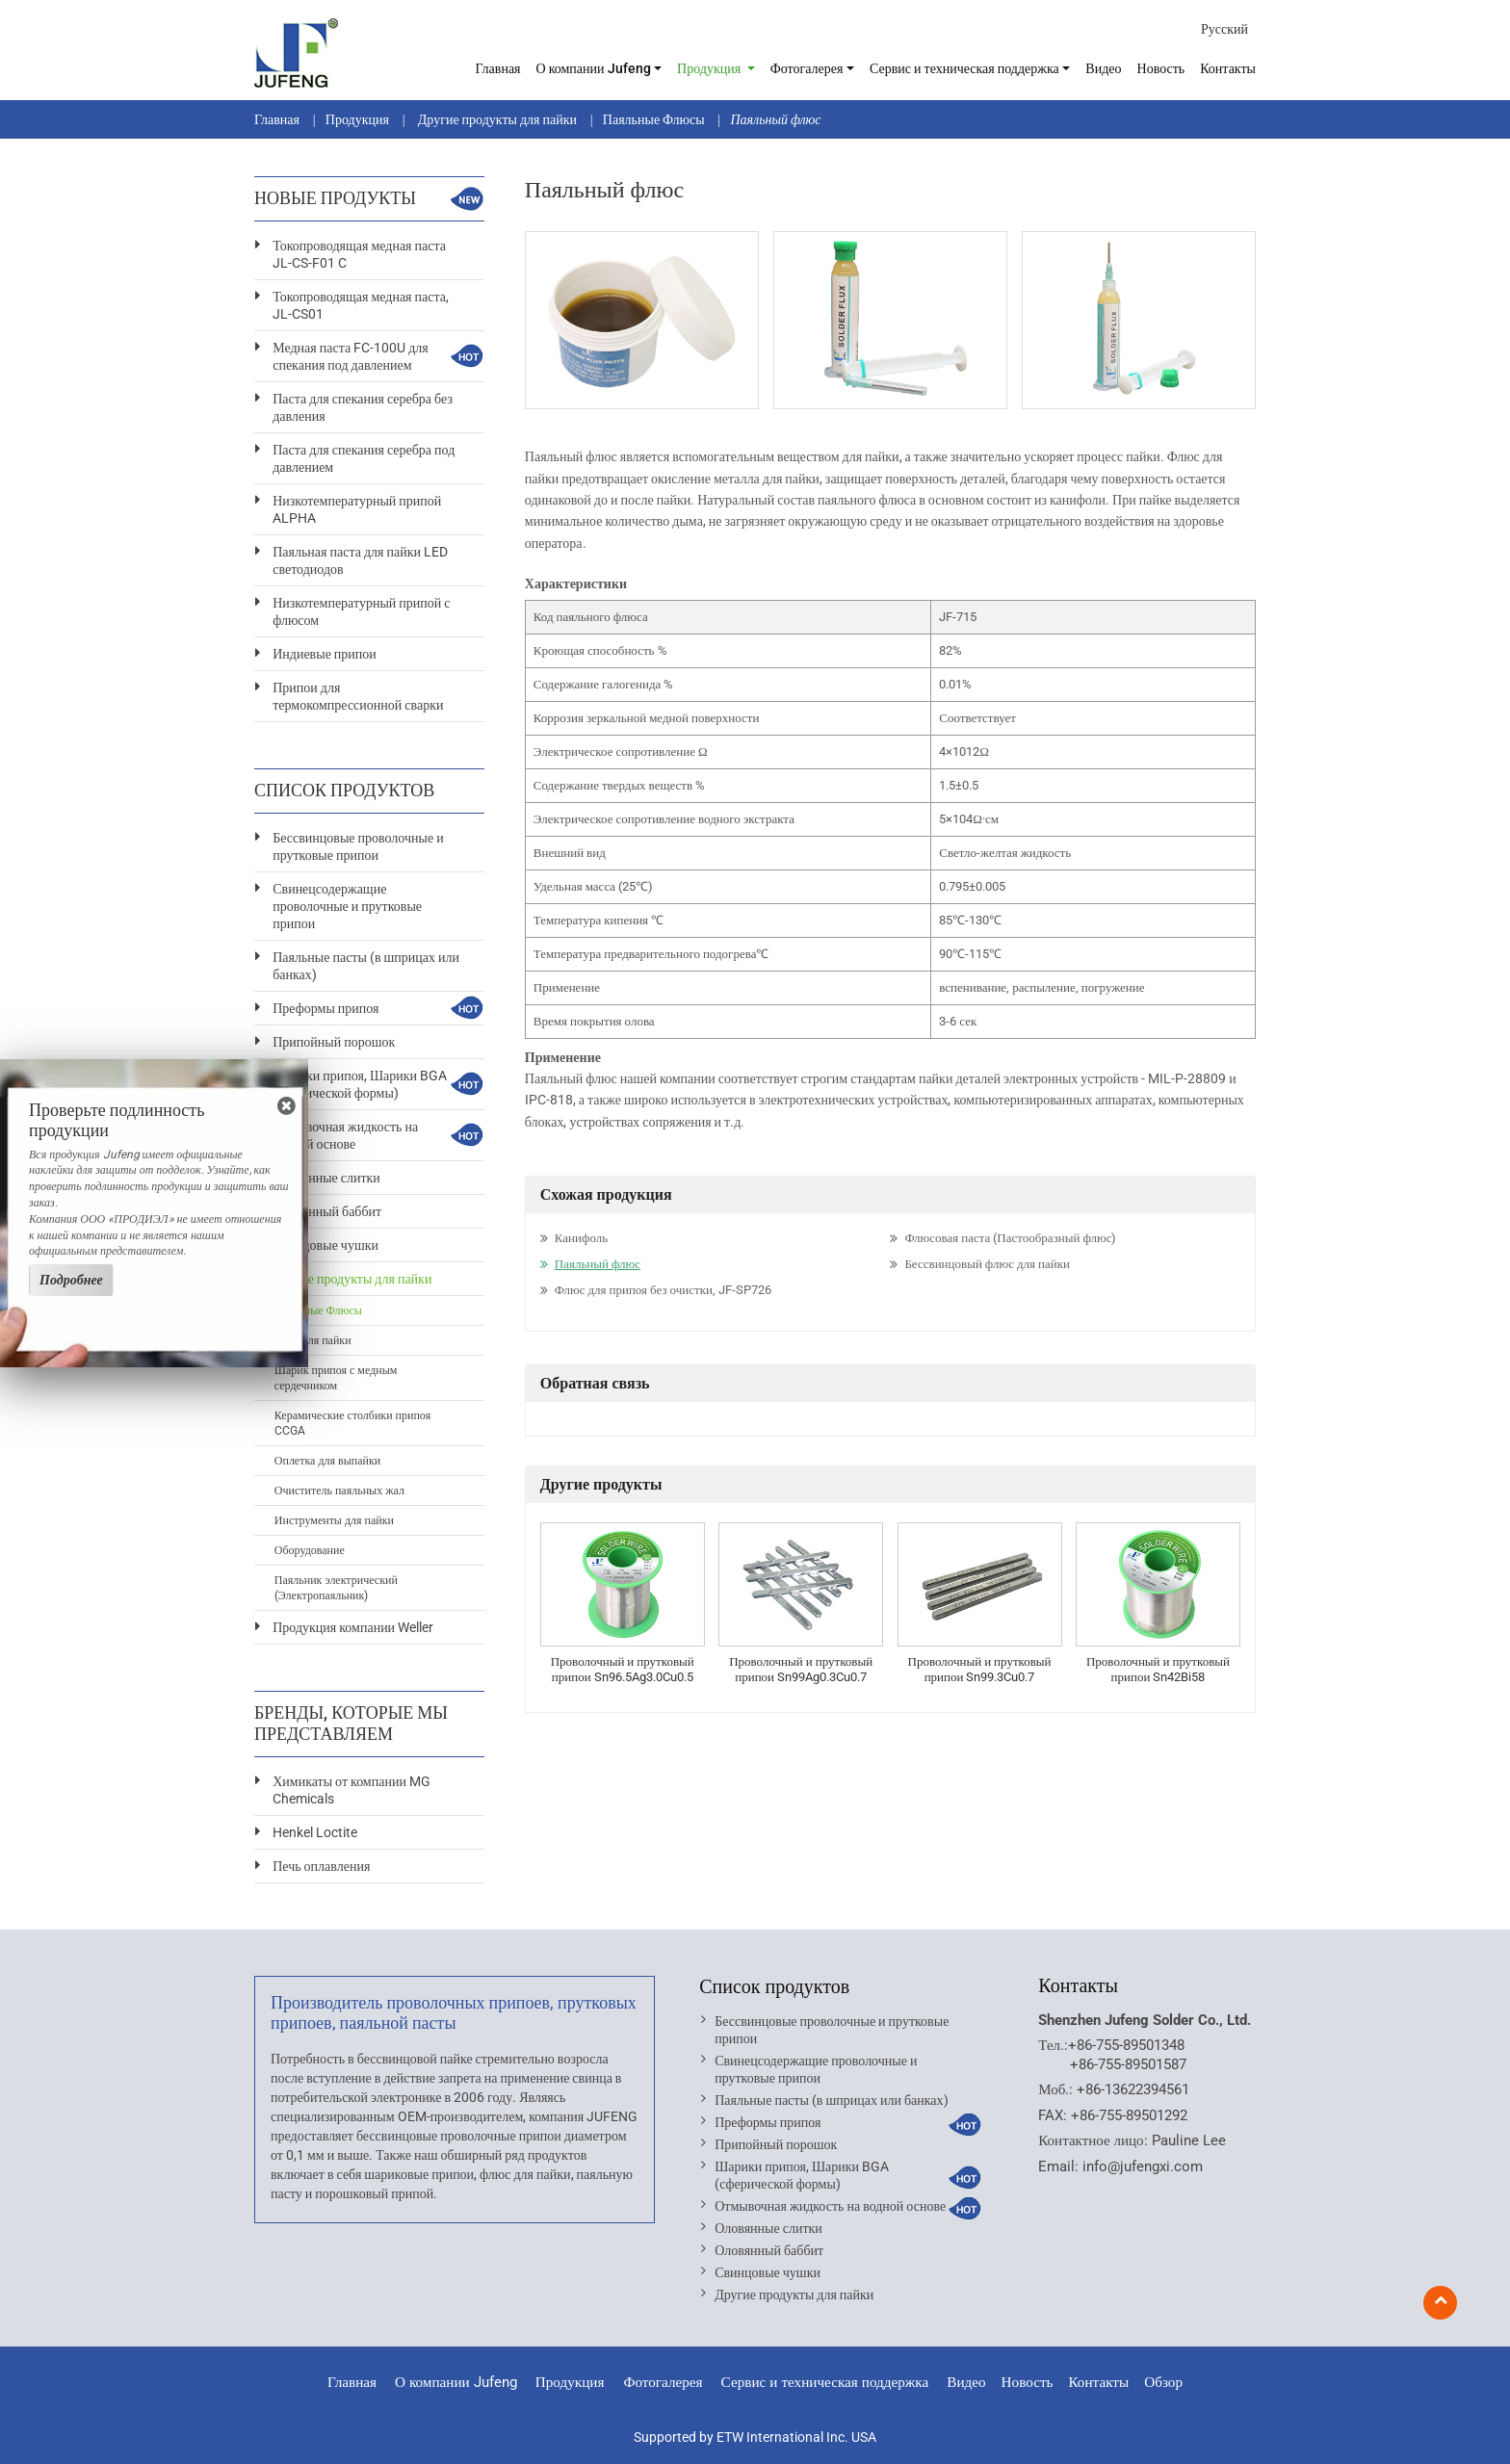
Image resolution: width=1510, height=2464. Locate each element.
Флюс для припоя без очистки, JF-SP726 (663, 1290)
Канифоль (581, 1238)
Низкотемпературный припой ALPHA (357, 509)
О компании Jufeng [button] (593, 68)
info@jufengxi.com (1142, 2166)
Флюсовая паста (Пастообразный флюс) (1010, 1238)
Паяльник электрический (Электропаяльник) (336, 1587)
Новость (1161, 68)
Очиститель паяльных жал (339, 1490)
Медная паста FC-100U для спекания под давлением (351, 356)
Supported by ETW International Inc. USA (755, 2437)
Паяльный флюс (597, 1264)
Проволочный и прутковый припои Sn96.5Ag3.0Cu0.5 (622, 1669)
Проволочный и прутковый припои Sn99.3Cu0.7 (980, 1669)
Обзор (1163, 2382)
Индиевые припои (325, 653)
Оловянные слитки (326, 1177)
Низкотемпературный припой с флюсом (361, 611)
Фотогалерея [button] (807, 68)
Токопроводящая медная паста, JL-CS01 (361, 305)
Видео (1103, 68)
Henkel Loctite (315, 1832)
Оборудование (309, 1550)
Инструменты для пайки (334, 1520)
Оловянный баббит (327, 1211)
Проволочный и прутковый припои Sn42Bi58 (1158, 1669)
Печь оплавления (321, 1866)
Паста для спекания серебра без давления (363, 407)
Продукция (357, 119)
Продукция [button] (710, 68)
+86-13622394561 (1133, 2089)
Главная (498, 68)
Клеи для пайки (312, 1340)
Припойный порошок (334, 1042)
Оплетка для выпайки (327, 1460)
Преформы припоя (325, 1008)
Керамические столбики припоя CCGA (352, 1423)
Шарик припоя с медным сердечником (336, 1377)
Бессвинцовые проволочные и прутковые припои (358, 846)
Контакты (1228, 68)
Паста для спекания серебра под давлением (364, 458)
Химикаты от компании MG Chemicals (351, 1790)
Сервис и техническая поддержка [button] (964, 68)
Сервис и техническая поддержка (825, 2382)
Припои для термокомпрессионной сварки (358, 696)
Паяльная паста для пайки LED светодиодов (360, 560)
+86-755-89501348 (1126, 2045)
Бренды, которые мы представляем (351, 1723)
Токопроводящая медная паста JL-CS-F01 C (359, 254)
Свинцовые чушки (325, 1245)
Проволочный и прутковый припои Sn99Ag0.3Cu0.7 (800, 1669)
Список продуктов (774, 1986)
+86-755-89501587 (1128, 2064)
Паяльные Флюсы (654, 119)
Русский (1224, 29)
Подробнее (71, 1279)
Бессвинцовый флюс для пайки (987, 1264)
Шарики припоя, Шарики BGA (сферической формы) (360, 1084)
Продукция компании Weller (353, 1627)
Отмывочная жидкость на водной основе (345, 1135)
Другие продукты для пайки (496, 119)
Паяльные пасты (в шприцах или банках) (366, 965)
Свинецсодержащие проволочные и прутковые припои (347, 906)
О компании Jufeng (456, 2382)
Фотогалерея (662, 2382)
